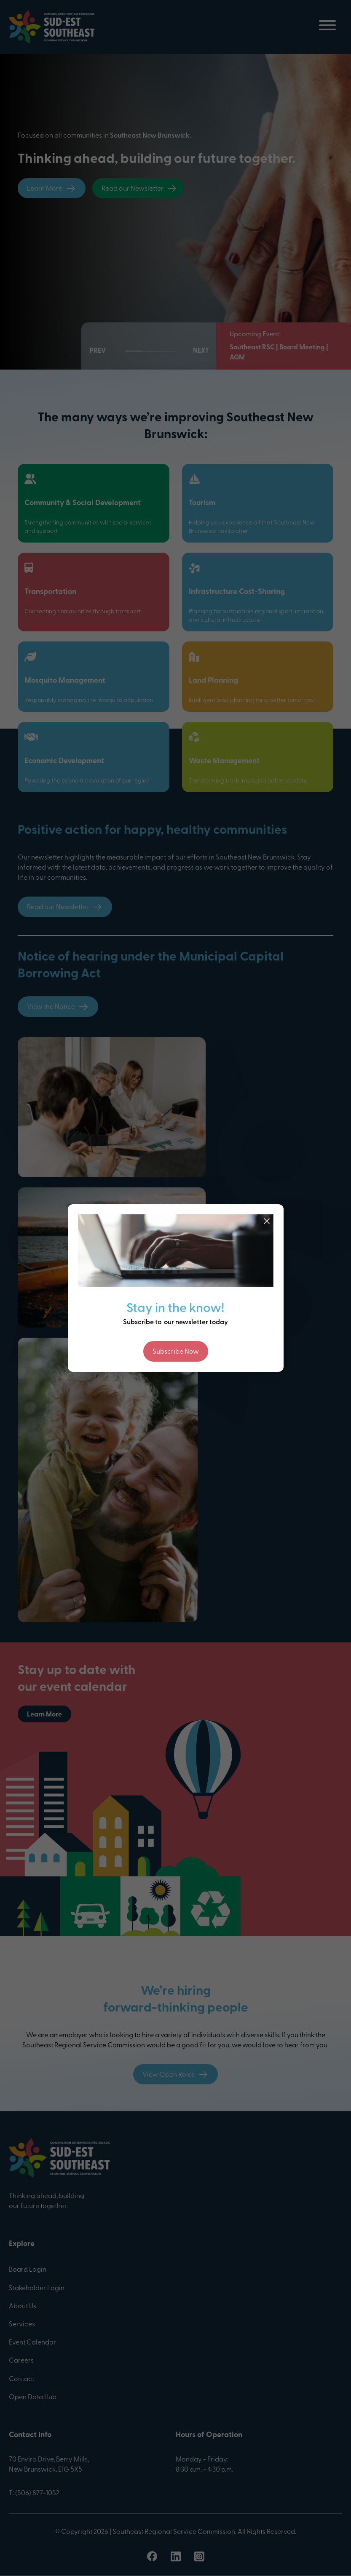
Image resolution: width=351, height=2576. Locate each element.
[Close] (267, 1221)
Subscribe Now (176, 1352)
